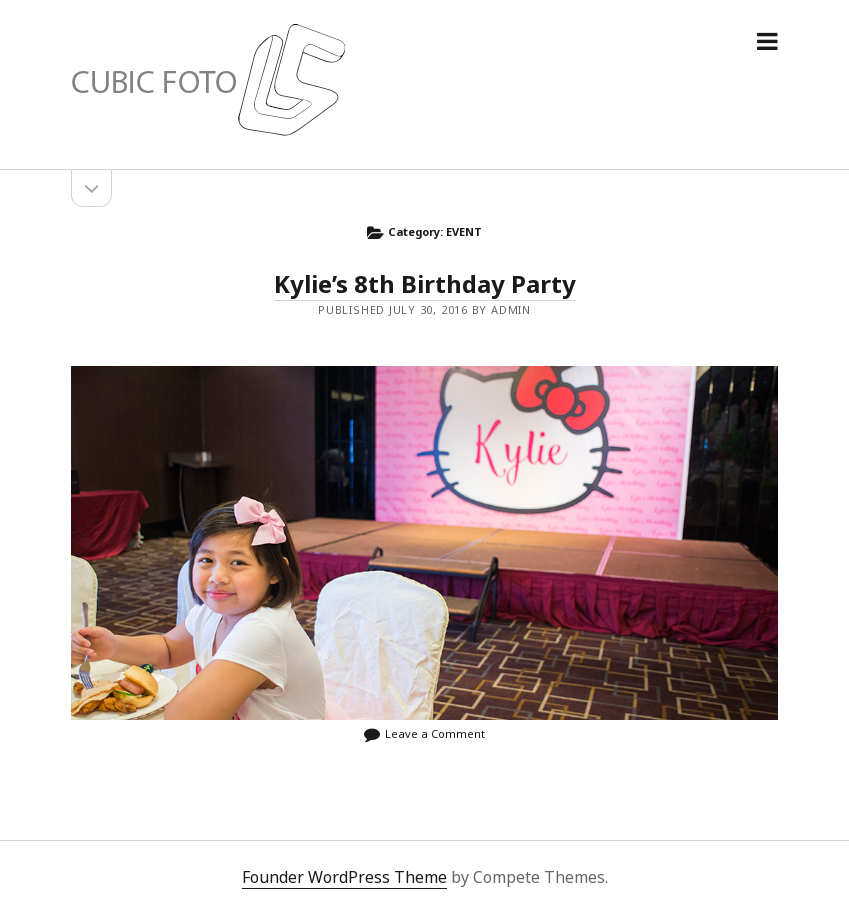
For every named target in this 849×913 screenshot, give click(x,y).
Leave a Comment (435, 733)
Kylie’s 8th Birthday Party (425, 283)
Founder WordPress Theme (344, 877)
